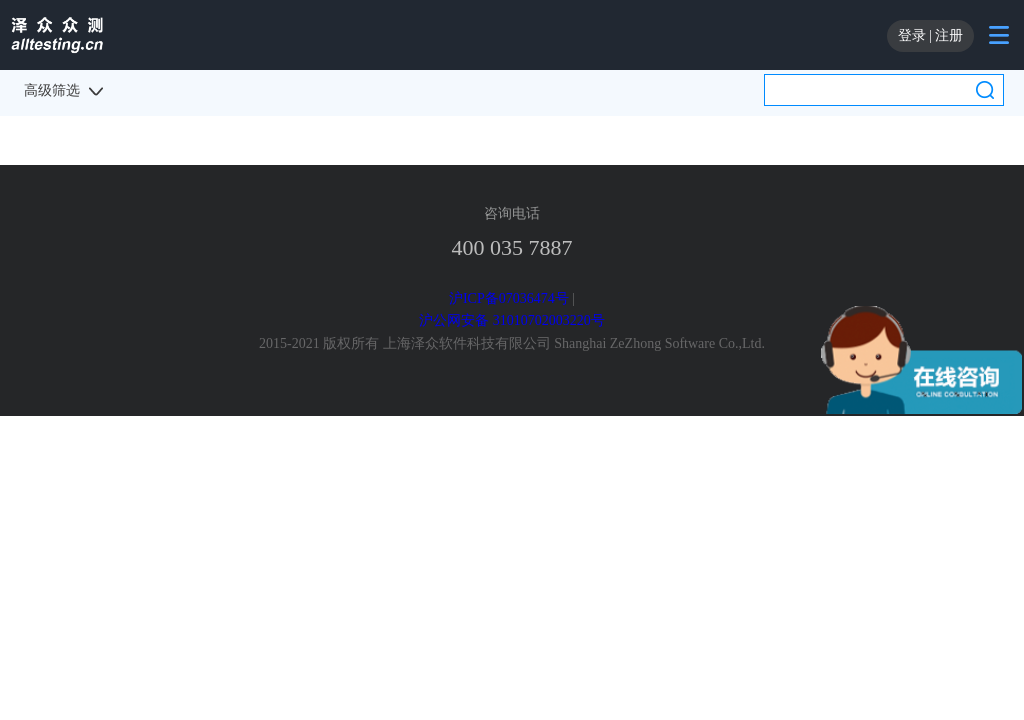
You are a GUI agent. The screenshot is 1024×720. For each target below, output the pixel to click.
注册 (949, 35)
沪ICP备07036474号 (509, 298)
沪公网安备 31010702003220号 (512, 320)
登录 (912, 35)
